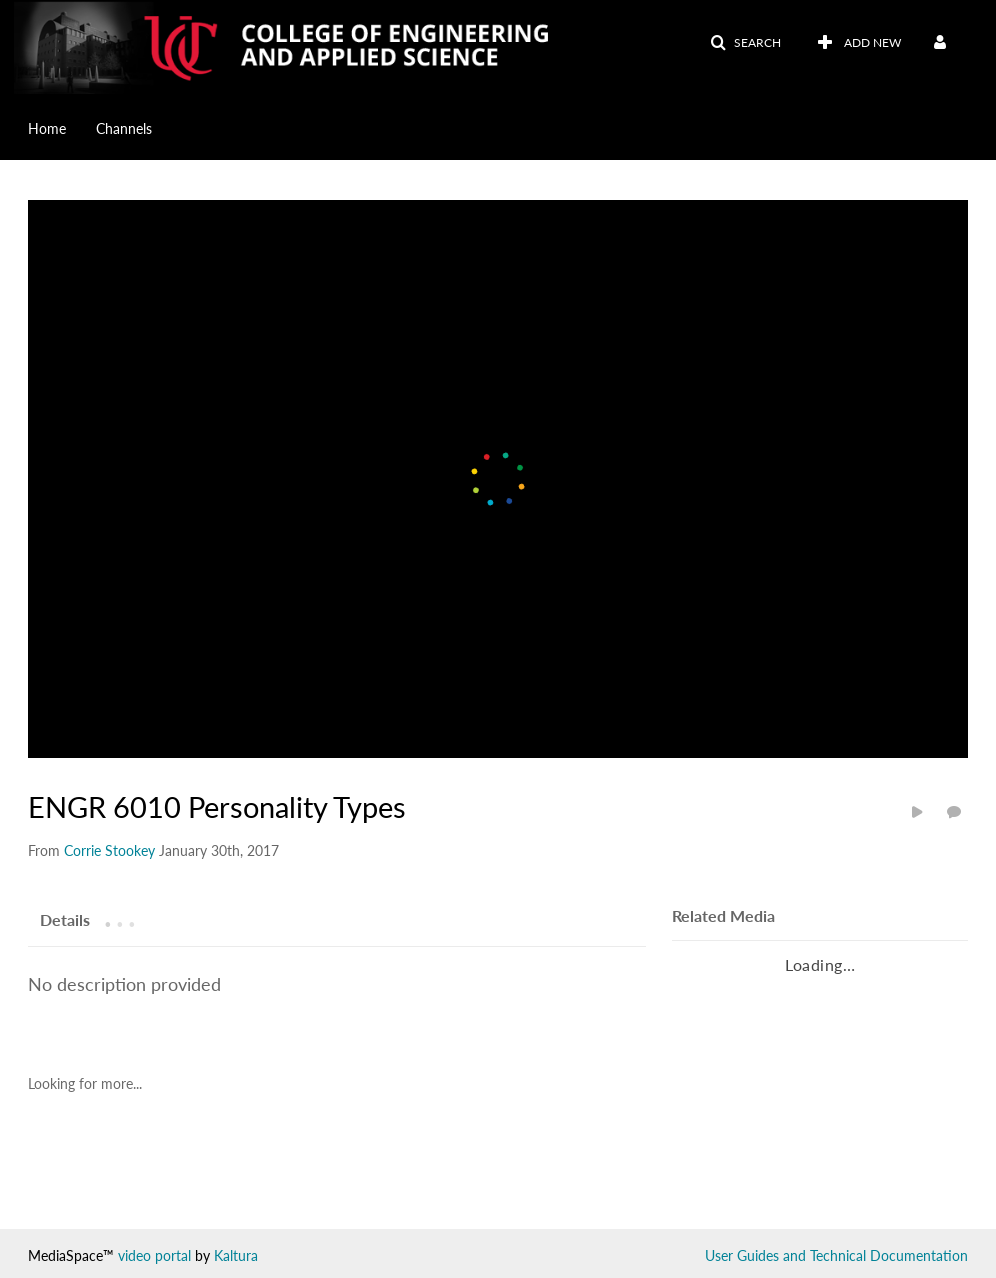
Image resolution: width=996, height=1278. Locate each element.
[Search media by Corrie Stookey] (109, 850)
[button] (745, 43)
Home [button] (47, 128)
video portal (154, 1255)
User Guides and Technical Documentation (836, 1255)
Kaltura (236, 1255)
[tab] (65, 919)
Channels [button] (124, 128)
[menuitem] (62, 127)
